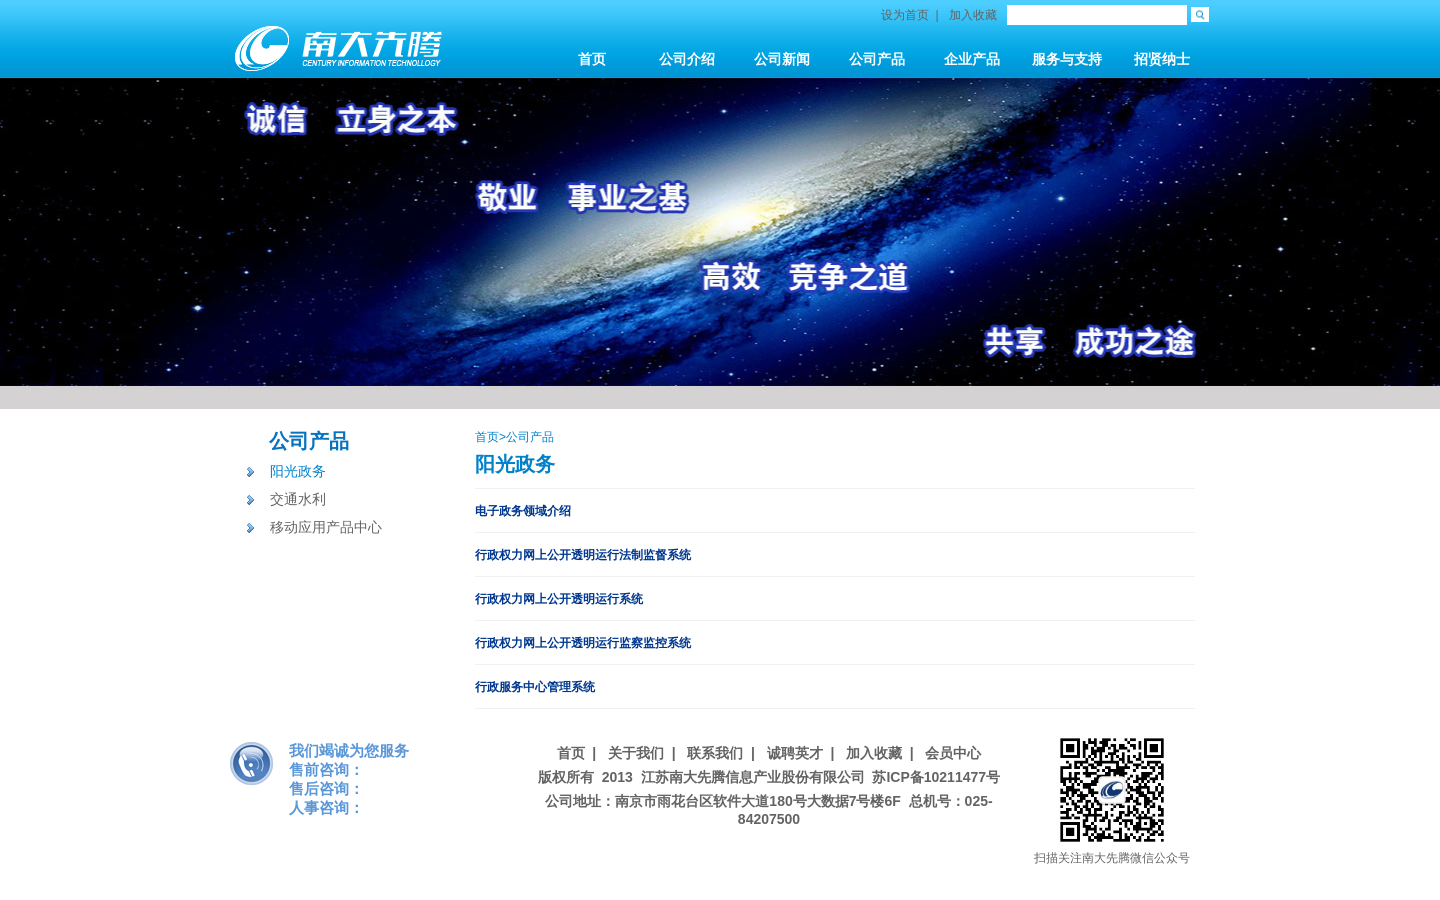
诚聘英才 (795, 753)
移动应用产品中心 (326, 527)
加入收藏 (973, 15)
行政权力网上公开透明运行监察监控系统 (583, 643)
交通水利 (298, 499)
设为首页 (905, 15)
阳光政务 (298, 471)
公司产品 (309, 441)
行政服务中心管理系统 (535, 687)
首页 (487, 437)
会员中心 (953, 753)
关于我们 (636, 753)
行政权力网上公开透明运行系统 (559, 599)
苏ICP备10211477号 (936, 777)
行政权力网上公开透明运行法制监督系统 (583, 555)
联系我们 (715, 753)
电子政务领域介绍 (523, 511)
